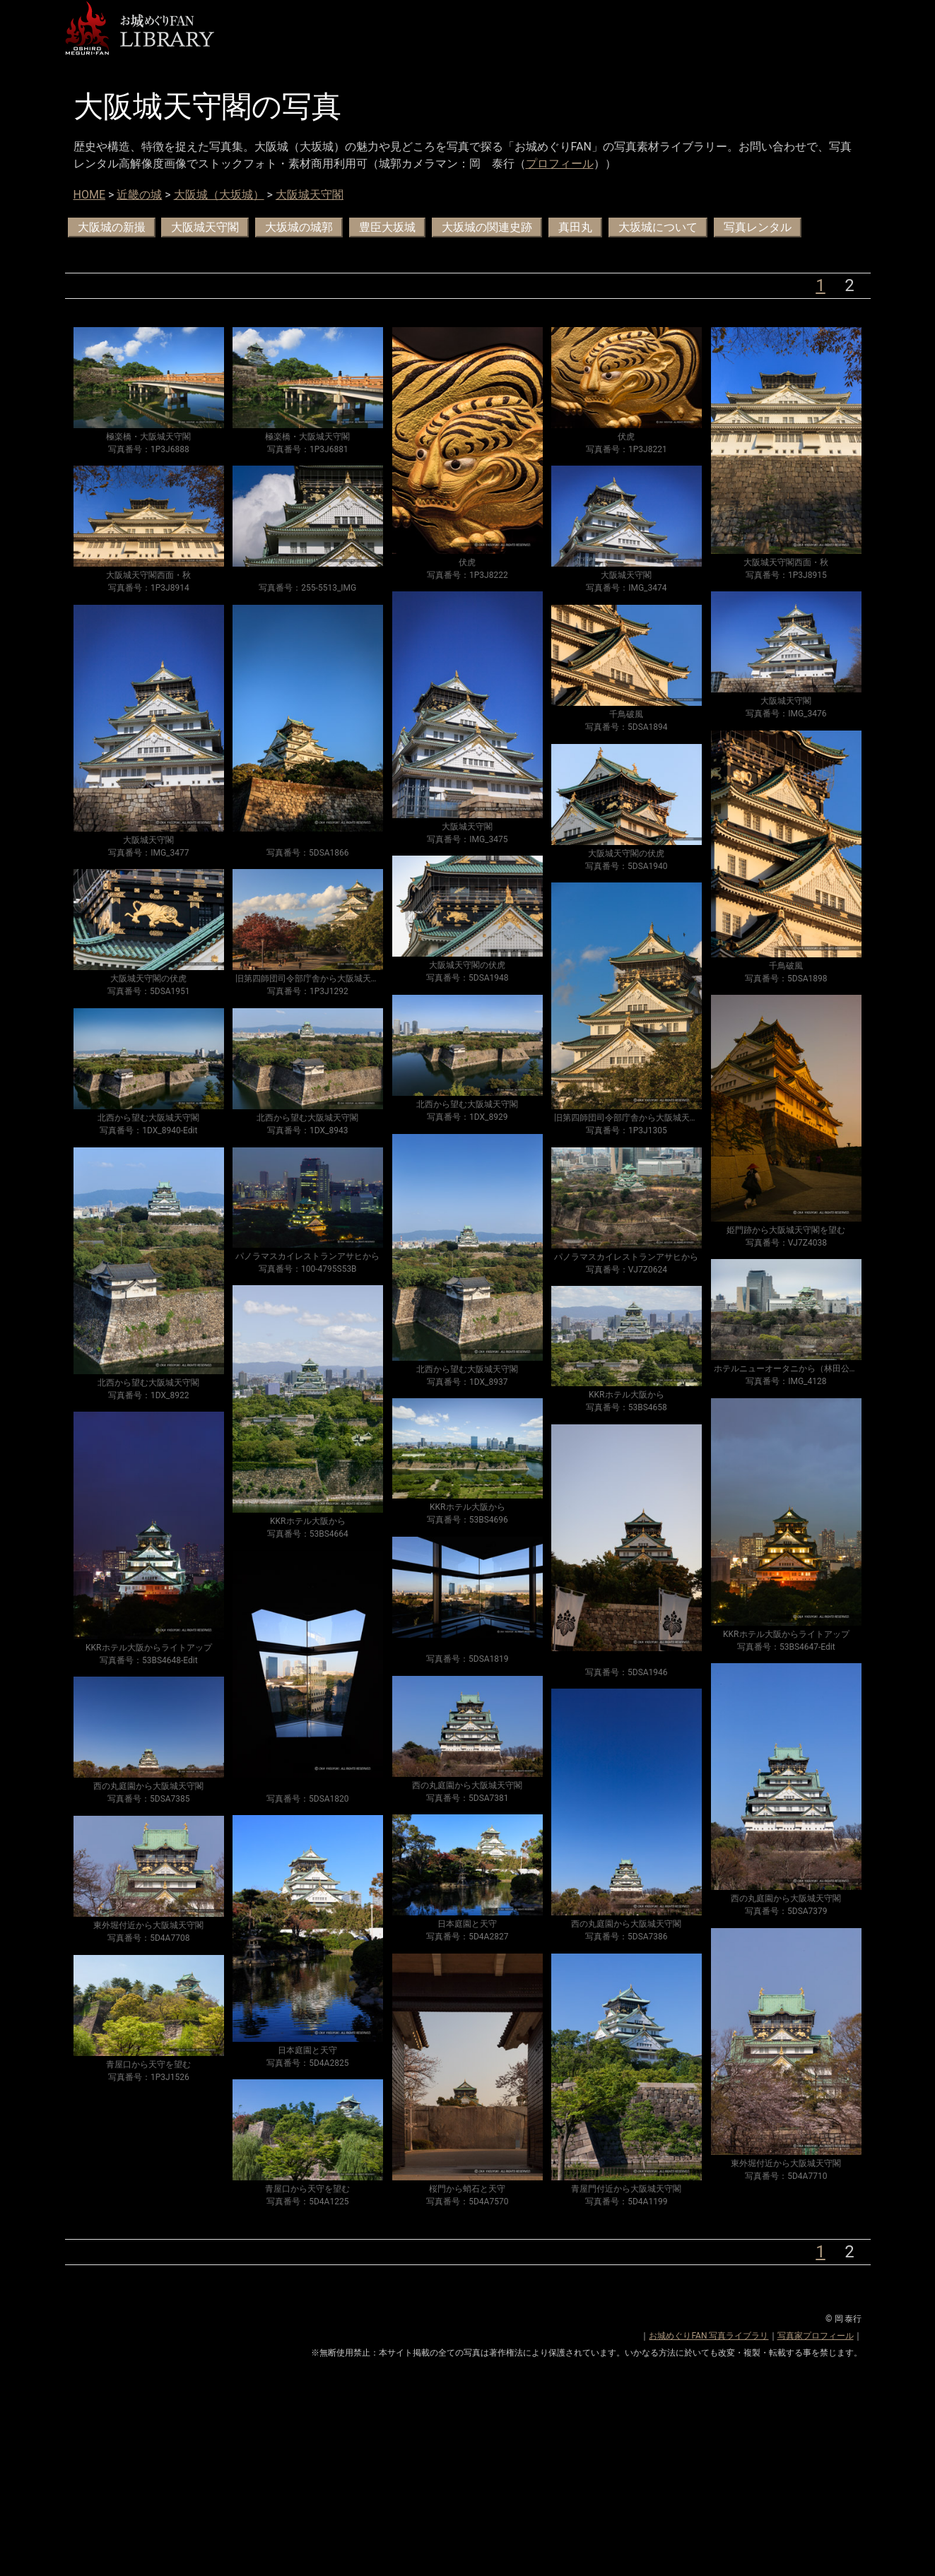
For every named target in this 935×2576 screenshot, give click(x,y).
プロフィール (560, 163)
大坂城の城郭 (299, 227)
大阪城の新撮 (112, 227)
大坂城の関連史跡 (487, 227)
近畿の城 (139, 194)
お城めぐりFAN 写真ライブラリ (708, 2336)
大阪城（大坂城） (219, 194)
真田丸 (575, 227)
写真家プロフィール (815, 2336)
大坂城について (658, 227)
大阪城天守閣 (309, 194)
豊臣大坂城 (387, 227)
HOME (89, 194)
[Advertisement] (467, 2477)
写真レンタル (758, 227)
